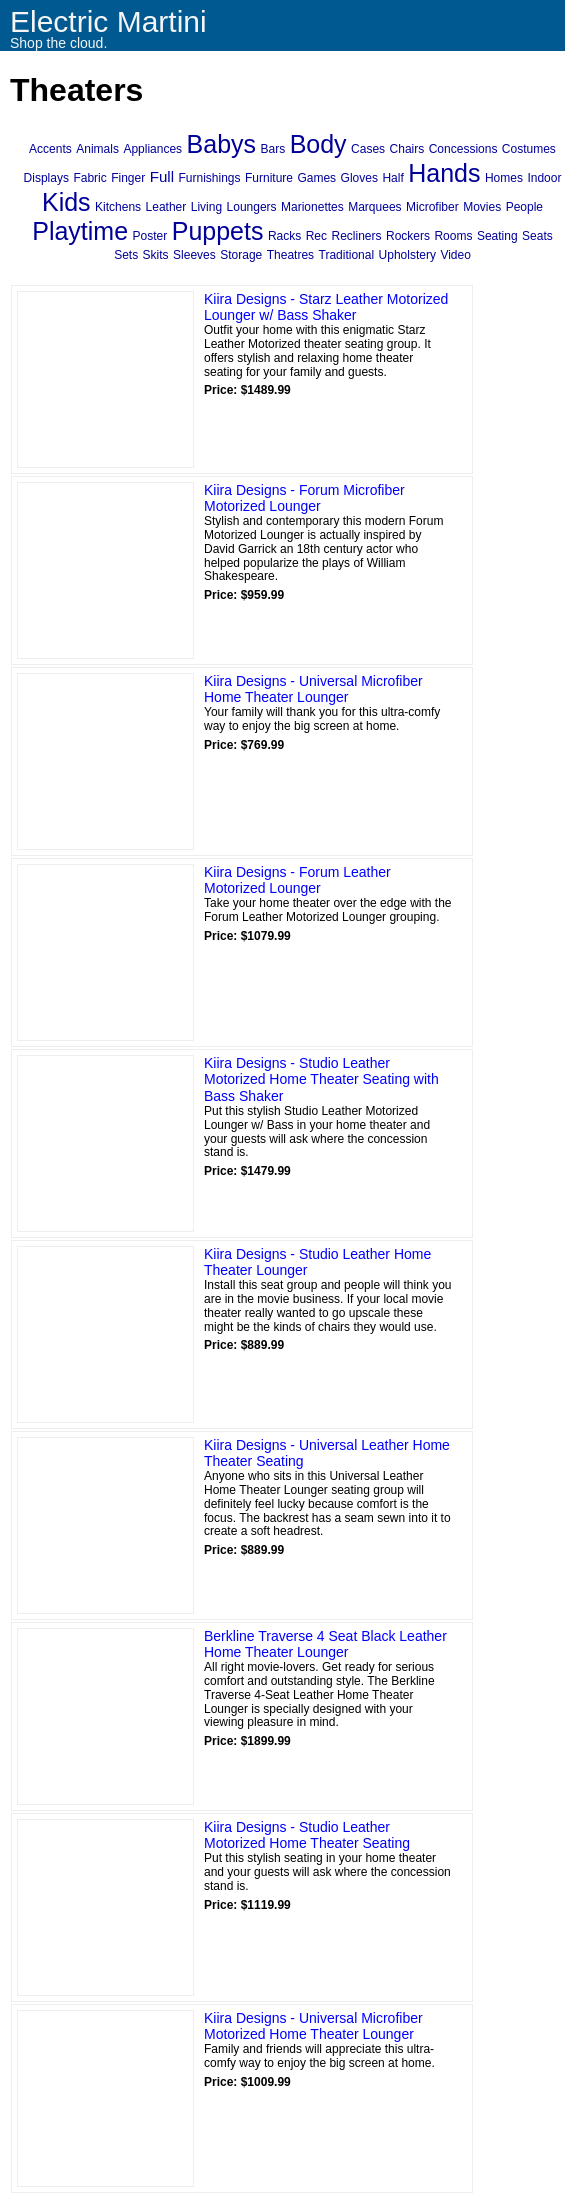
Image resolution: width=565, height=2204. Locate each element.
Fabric (89, 178)
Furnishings (209, 178)
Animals (97, 149)
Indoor (544, 178)
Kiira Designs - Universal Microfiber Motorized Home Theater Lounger (313, 2026)
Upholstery (407, 255)
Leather (166, 207)
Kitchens (118, 207)
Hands (444, 173)
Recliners (357, 236)
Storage (241, 255)
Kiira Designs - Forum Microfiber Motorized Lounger (304, 498)
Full (162, 176)
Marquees (374, 207)
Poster (150, 236)
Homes (504, 178)
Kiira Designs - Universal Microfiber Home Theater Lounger (313, 689)
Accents (50, 149)
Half (392, 178)
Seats (537, 236)
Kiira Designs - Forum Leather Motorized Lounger (297, 880)
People (524, 207)
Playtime (80, 231)
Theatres (290, 255)
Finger (128, 178)
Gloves (359, 178)
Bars (273, 149)
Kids (66, 202)
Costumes (529, 149)
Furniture (269, 178)
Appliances (152, 149)
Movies (482, 207)
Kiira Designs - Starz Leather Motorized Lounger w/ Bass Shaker (326, 307)
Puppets (218, 231)
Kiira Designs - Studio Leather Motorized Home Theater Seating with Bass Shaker (321, 1080)
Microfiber (432, 207)
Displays (46, 178)
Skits (156, 255)
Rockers (408, 236)
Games (316, 178)
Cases (368, 149)
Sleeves (194, 255)
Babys (221, 144)
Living (206, 207)
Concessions (463, 149)
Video (455, 255)
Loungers (252, 207)
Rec (316, 236)
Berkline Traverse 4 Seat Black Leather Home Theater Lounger (325, 1644)
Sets (126, 255)
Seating (497, 236)
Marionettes (312, 207)
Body (318, 144)
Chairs (407, 149)
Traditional (347, 255)
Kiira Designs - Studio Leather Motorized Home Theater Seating (307, 1835)
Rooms (453, 236)
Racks (284, 236)
